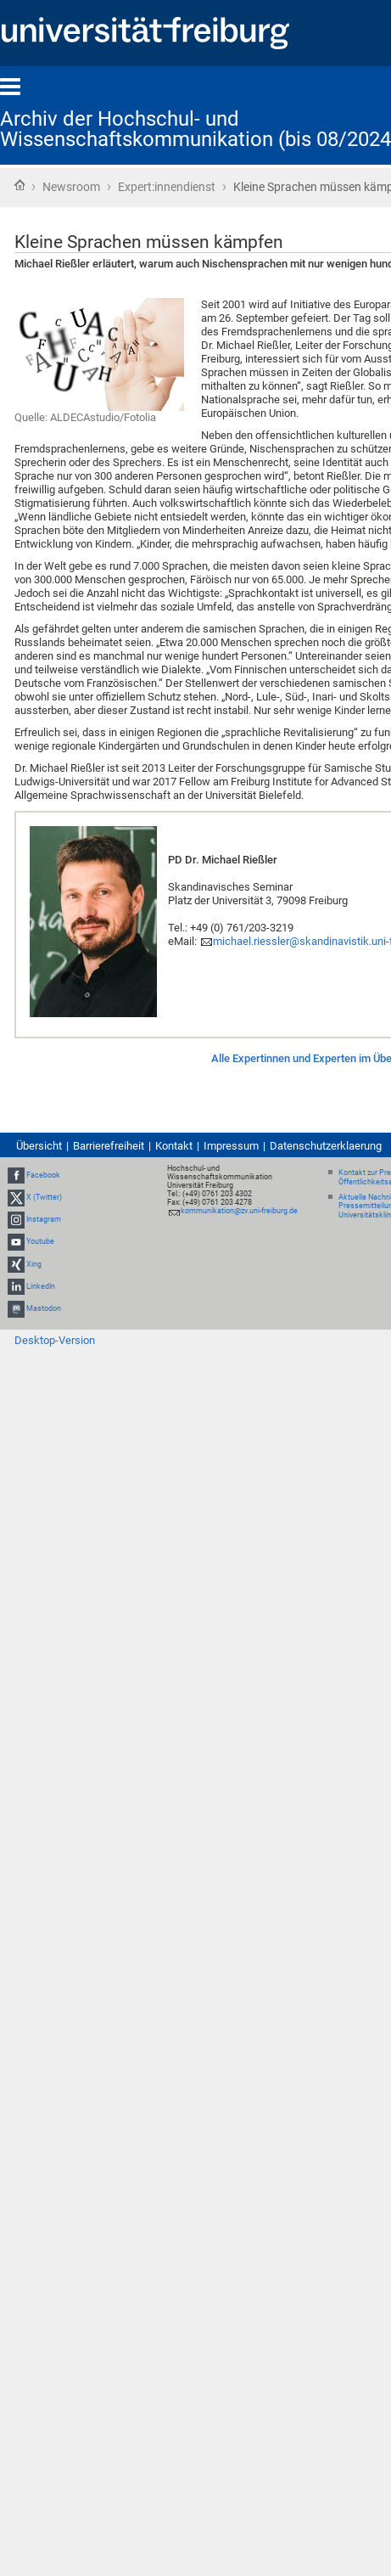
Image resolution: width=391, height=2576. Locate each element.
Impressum (231, 1145)
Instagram (43, 1219)
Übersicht (39, 1145)
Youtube (40, 1242)
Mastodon (43, 1308)
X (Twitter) (44, 1197)
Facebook (43, 1175)
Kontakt (174, 1145)
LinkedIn (40, 1286)
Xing (34, 1264)
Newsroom (71, 187)
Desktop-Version (54, 1340)
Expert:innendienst (166, 187)
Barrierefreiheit (108, 1145)
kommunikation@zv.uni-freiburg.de (239, 1210)
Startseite (19, 185)
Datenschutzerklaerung (326, 1145)
